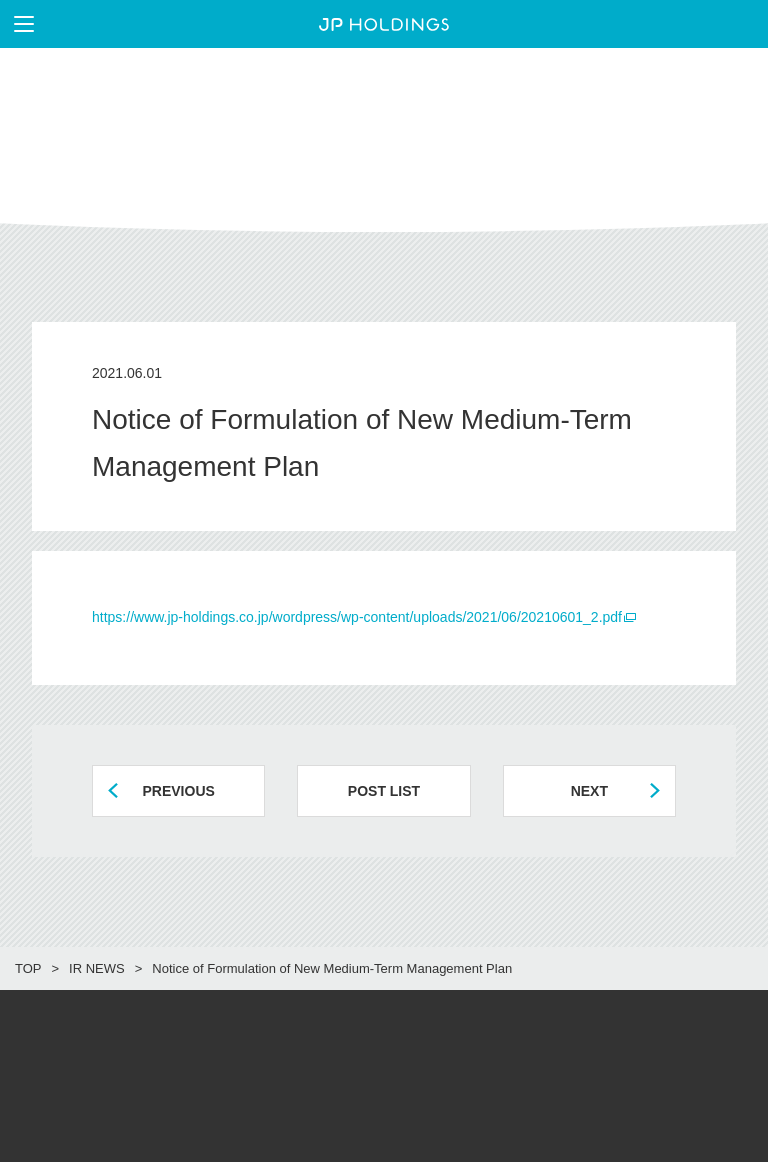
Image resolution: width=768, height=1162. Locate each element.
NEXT (589, 791)
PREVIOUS (178, 791)
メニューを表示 (17, 24)
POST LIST (384, 791)
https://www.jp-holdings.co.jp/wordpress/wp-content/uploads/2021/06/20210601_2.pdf (357, 617)
